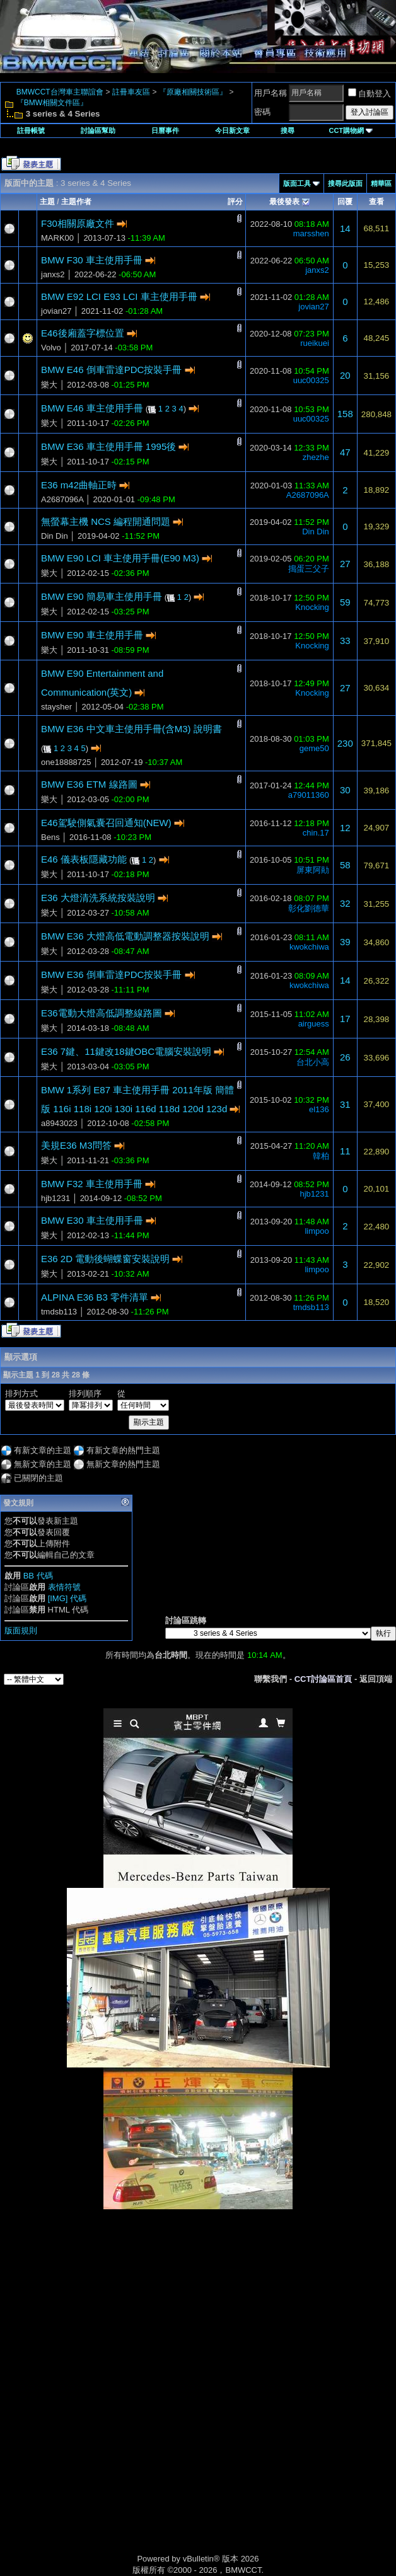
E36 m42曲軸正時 (79, 485)
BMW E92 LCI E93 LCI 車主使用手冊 (119, 296)
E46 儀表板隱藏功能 (84, 859)
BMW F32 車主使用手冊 (92, 1183)
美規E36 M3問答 (76, 1145)
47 (345, 452)
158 (345, 413)
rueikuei (314, 343)
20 (345, 375)
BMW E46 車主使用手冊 (92, 408)
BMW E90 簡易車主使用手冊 (101, 596)
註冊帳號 (31, 130)
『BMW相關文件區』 (52, 102)
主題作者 (76, 201)
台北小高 (312, 1062)
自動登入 (369, 93)
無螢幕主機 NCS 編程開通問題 (105, 521)
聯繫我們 (270, 1679)
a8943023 (59, 1123)
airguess (313, 1023)
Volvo (51, 347)
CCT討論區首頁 (323, 1679)
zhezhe (316, 457)
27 (345, 563)
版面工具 (297, 183)
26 (345, 1057)
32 (345, 903)
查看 (376, 201)
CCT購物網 (351, 130)
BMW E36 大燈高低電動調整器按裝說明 (125, 936)
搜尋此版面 (345, 183)
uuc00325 (311, 380)
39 (345, 941)
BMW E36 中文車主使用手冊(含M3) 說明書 (131, 728)
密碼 (262, 112)
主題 (47, 201)
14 (345, 228)
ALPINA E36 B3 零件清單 (94, 1297)
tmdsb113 (59, 1311)
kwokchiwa (309, 947)
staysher (56, 706)
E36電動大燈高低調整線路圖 (101, 1013)
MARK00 (57, 238)
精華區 (381, 183)
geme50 (314, 748)
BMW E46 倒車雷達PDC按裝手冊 (111, 369)
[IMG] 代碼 (67, 1598)
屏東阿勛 (312, 870)
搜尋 (287, 130)
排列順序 (85, 1393)
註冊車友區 (131, 92)
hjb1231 (55, 1198)
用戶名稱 (270, 93)
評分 (235, 201)
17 (345, 1018)
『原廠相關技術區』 (193, 92)
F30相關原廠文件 (77, 223)
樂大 (49, 384)
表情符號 (64, 1587)
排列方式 (21, 1393)
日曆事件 (165, 130)
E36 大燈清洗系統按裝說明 (98, 897)
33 (345, 640)
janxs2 (53, 274)
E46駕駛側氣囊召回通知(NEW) (106, 822)
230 (345, 743)
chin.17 (316, 832)
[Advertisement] (198, 2298)
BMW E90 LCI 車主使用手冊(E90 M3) (120, 558)
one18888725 (66, 762)
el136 (319, 1109)
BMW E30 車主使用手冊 (92, 1220)
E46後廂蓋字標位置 (82, 333)
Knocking (312, 607)
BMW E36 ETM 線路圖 (89, 784)
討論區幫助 (98, 130)
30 (345, 790)
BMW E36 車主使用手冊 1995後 (108, 446)
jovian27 (56, 311)
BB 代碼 (38, 1575)
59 (345, 602)
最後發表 (284, 201)
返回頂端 (375, 1679)
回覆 (344, 201)
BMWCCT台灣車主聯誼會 (59, 92)
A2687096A (62, 499)
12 (345, 827)
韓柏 (321, 1156)
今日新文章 (232, 130)
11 (345, 1151)
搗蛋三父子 (308, 568)
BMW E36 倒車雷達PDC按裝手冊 (111, 974)
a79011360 (308, 795)
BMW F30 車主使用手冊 (92, 260)
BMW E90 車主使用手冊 (92, 635)
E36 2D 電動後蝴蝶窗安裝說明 (105, 1258)
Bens (50, 837)
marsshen (311, 233)
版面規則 (20, 1630)
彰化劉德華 (308, 908)
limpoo (317, 1231)
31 (345, 1104)
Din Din (54, 536)
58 (345, 865)
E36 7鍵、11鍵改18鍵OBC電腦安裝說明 (126, 1051)
